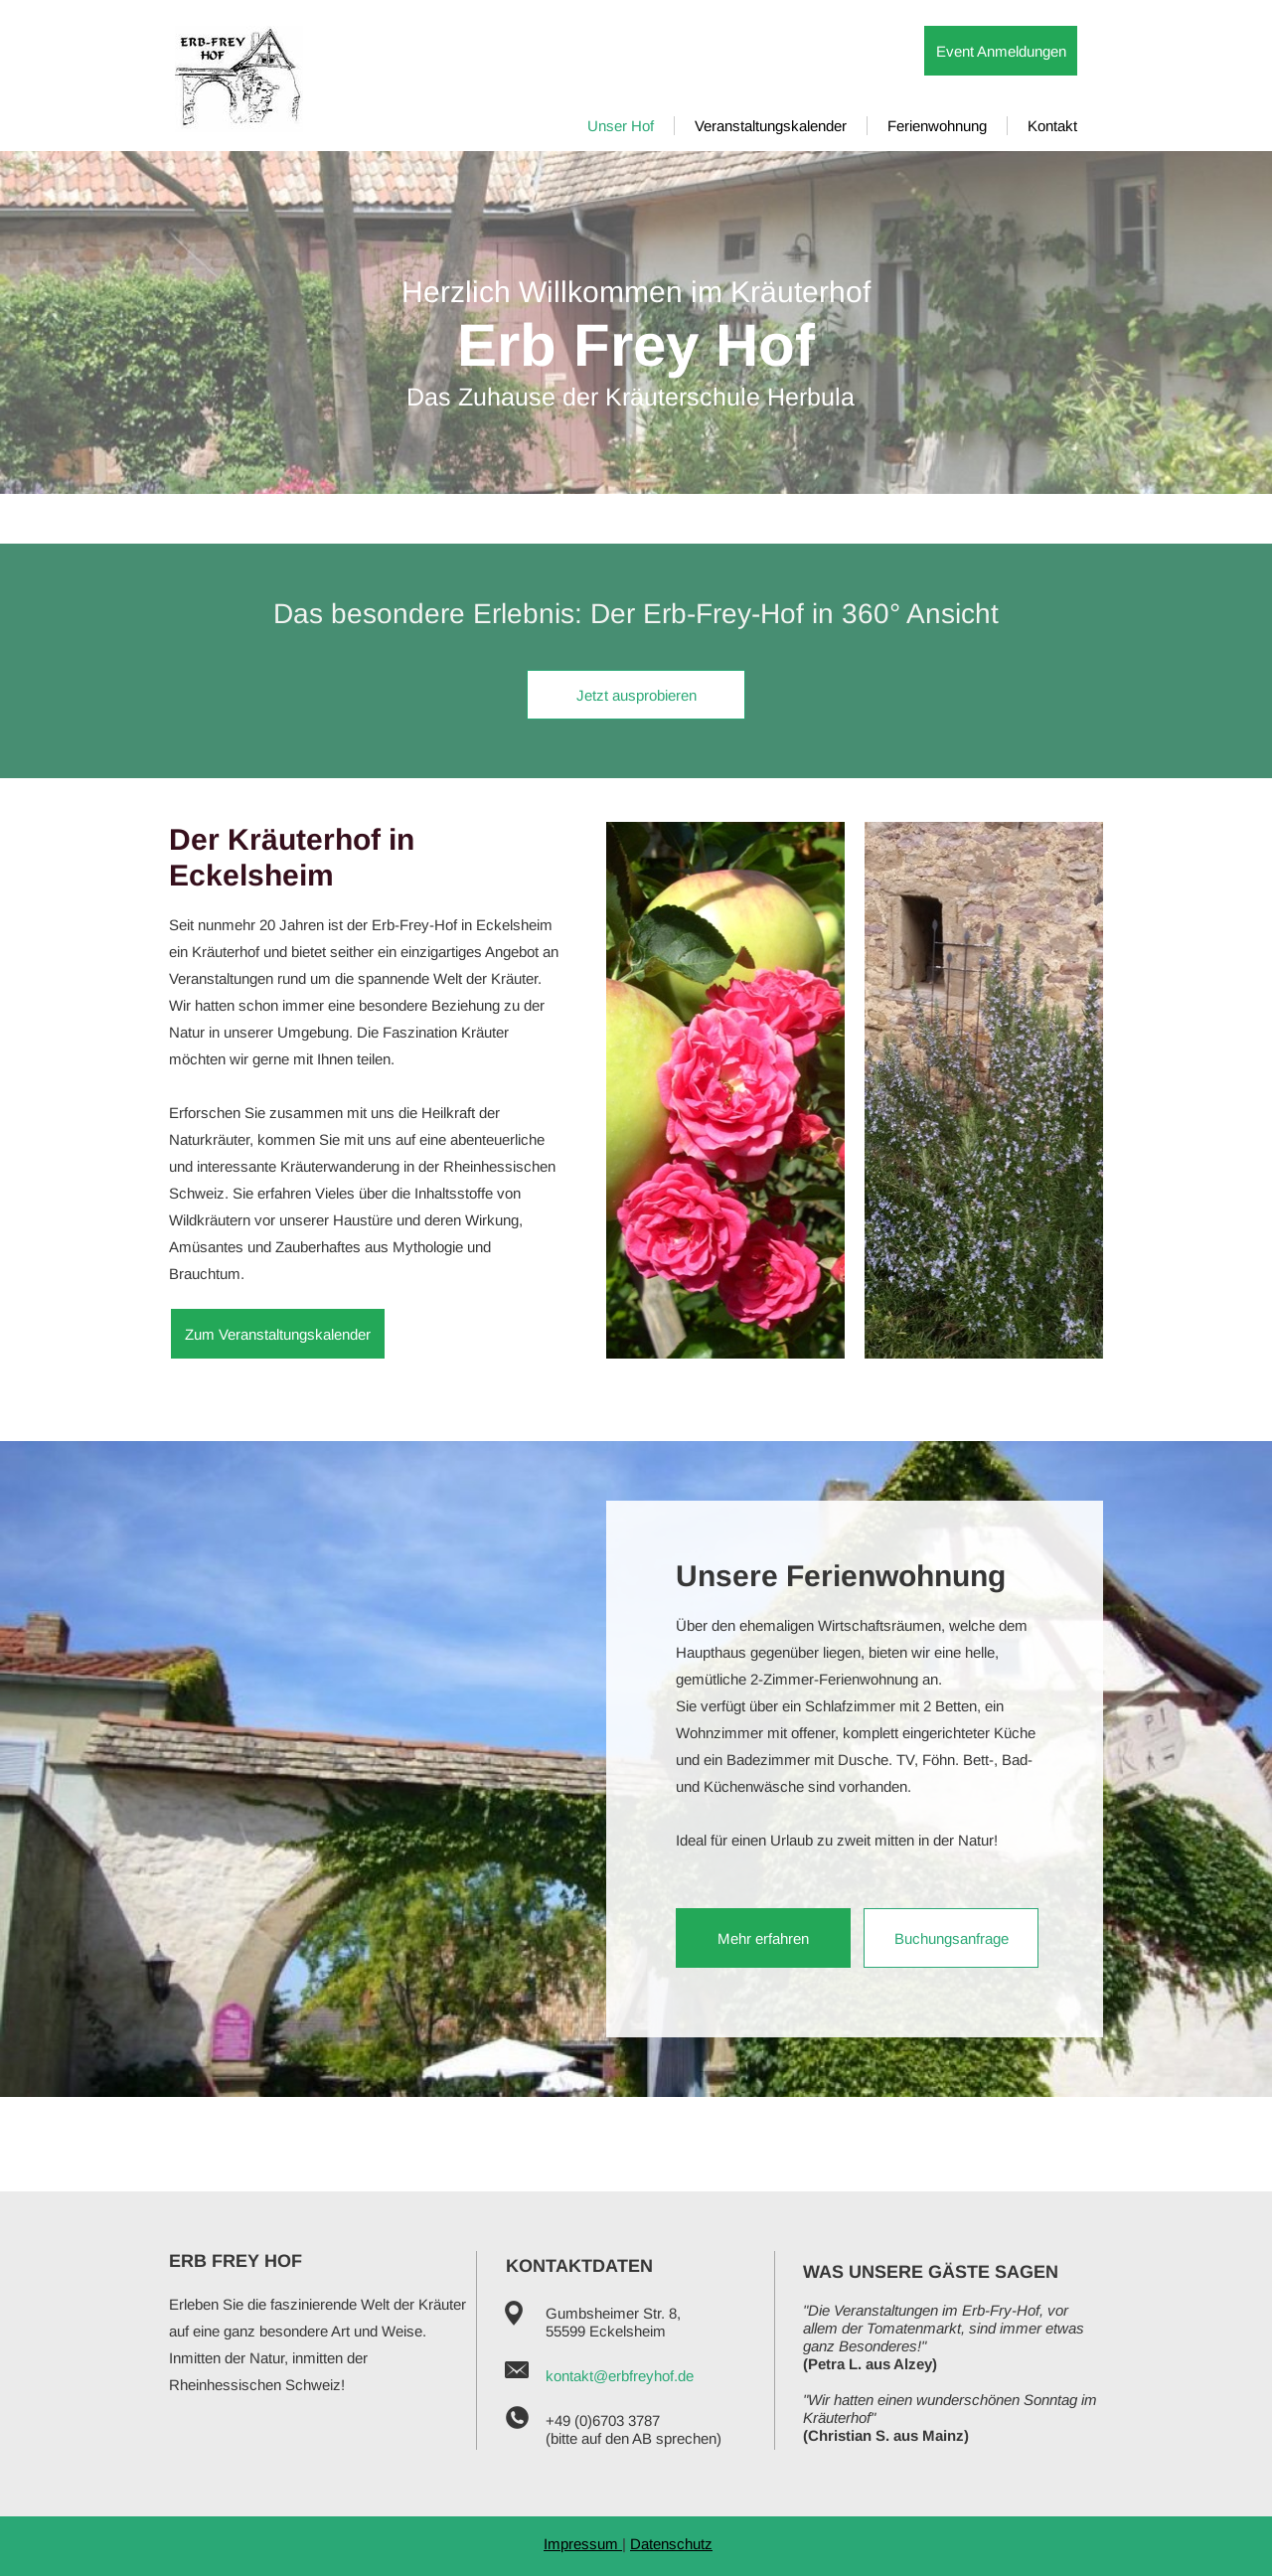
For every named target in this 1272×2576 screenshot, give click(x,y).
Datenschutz (671, 2543)
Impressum (583, 2543)
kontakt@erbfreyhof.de (620, 2375)
